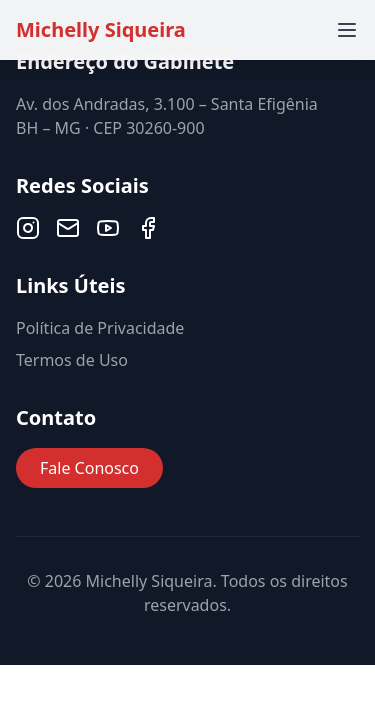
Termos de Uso (72, 360)
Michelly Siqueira (101, 29)
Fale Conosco (89, 468)
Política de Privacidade (100, 328)
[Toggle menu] (347, 30)
